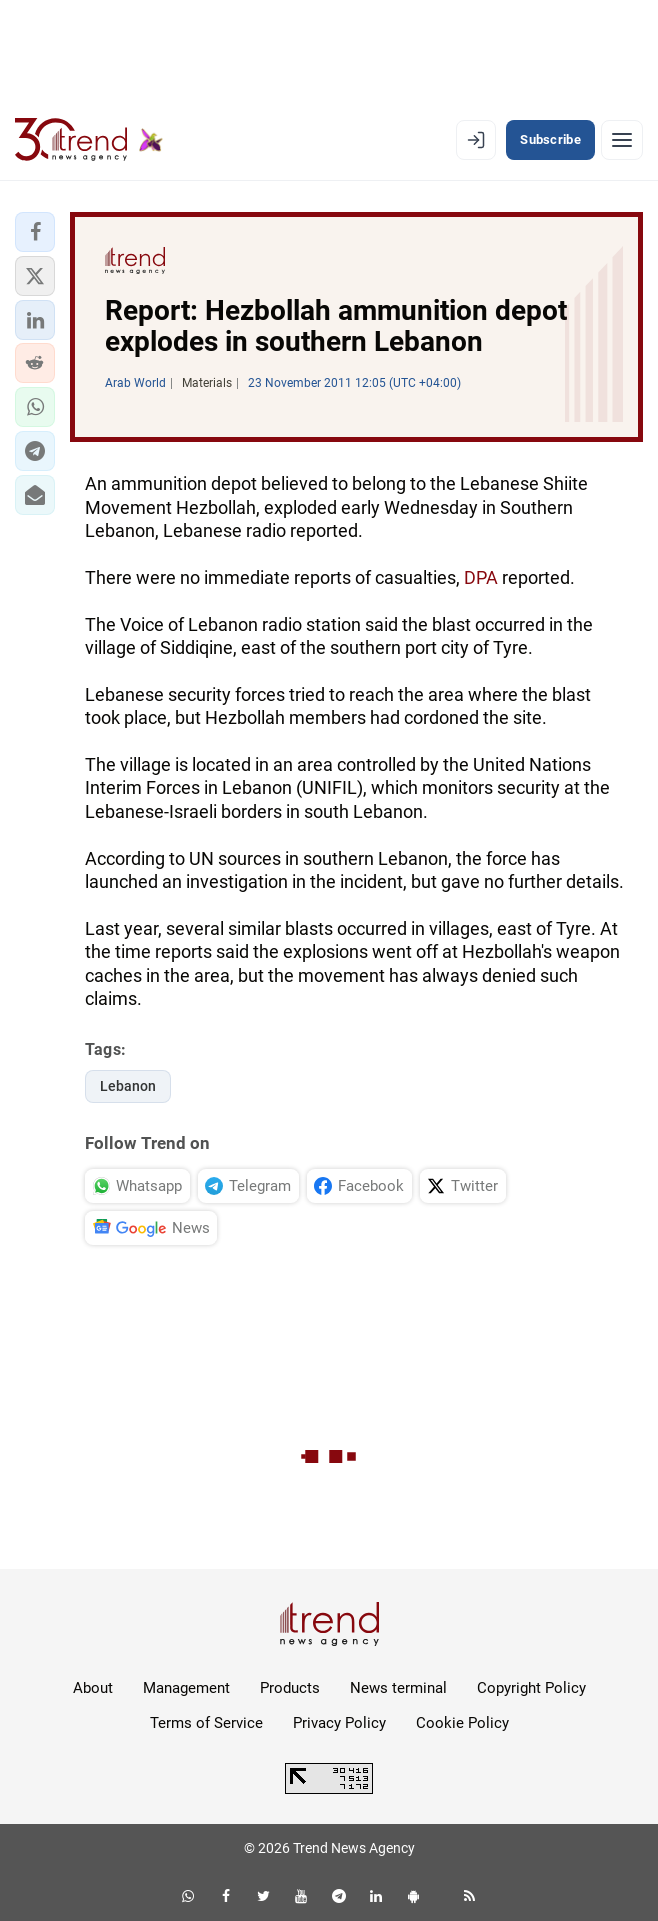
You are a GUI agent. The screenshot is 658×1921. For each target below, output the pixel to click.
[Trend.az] (89, 140)
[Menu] (622, 140)
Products (290, 1688)
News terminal (398, 1688)
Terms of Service (206, 1723)
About (93, 1688)
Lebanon (128, 1086)
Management (186, 1688)
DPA (481, 577)
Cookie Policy (462, 1723)
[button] (35, 232)
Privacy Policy (339, 1723)
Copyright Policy (531, 1688)
